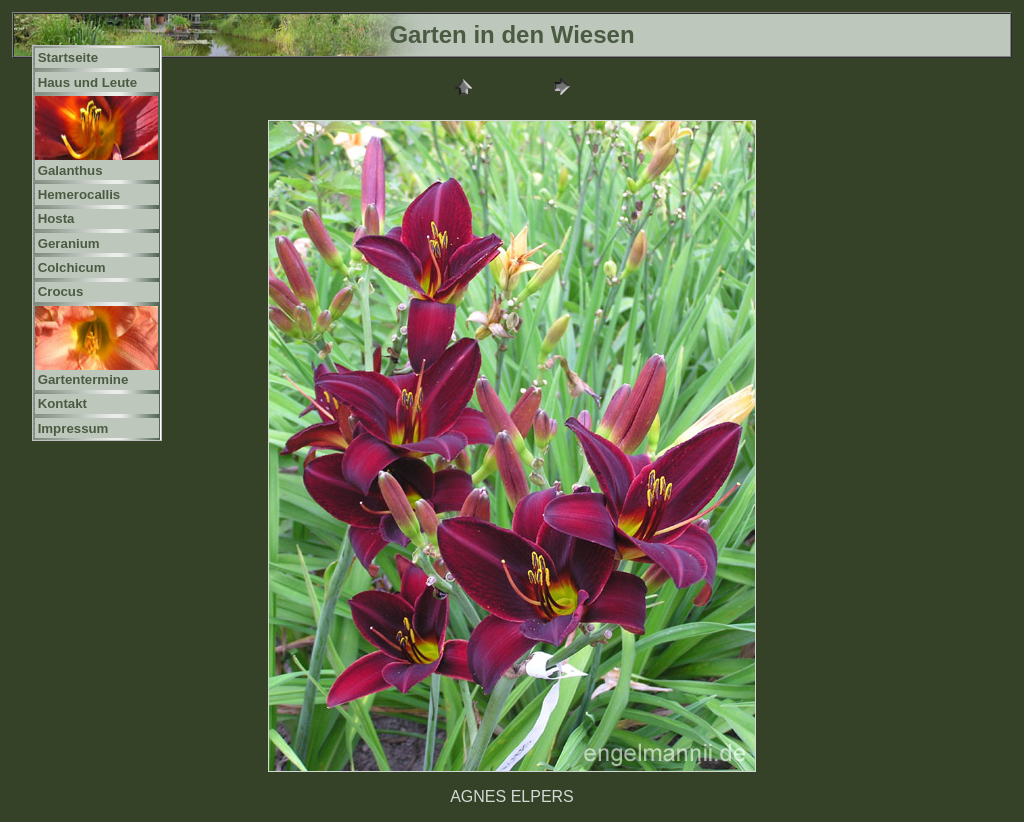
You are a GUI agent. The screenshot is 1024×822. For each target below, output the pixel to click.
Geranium (69, 243)
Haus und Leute (88, 82)
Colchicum (72, 267)
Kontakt (62, 403)
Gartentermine (83, 379)
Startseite (68, 57)
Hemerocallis (79, 194)
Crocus (61, 291)
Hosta (56, 218)
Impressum (73, 428)
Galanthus (70, 170)
